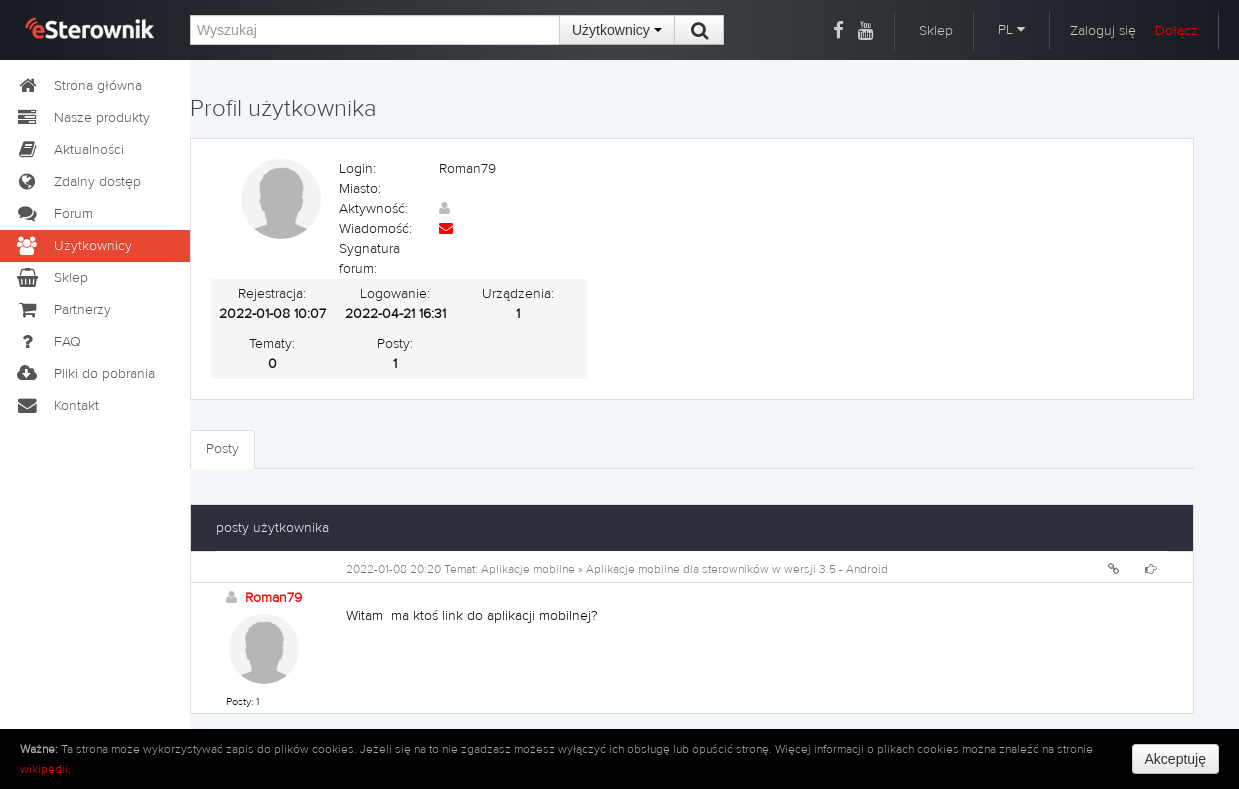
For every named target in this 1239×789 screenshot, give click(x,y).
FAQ (48, 342)
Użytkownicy (617, 30)
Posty (222, 449)
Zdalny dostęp (78, 182)
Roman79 (273, 598)
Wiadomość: (375, 229)
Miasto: (360, 189)
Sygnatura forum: (369, 259)
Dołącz (1176, 31)
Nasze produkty (82, 118)
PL (1011, 30)
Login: (357, 169)
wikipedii (44, 769)
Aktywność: (373, 209)
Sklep (936, 31)
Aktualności (69, 150)
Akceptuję (1175, 759)
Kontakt (57, 406)
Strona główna (78, 86)
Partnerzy (63, 310)
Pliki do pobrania (85, 374)
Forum (54, 214)
